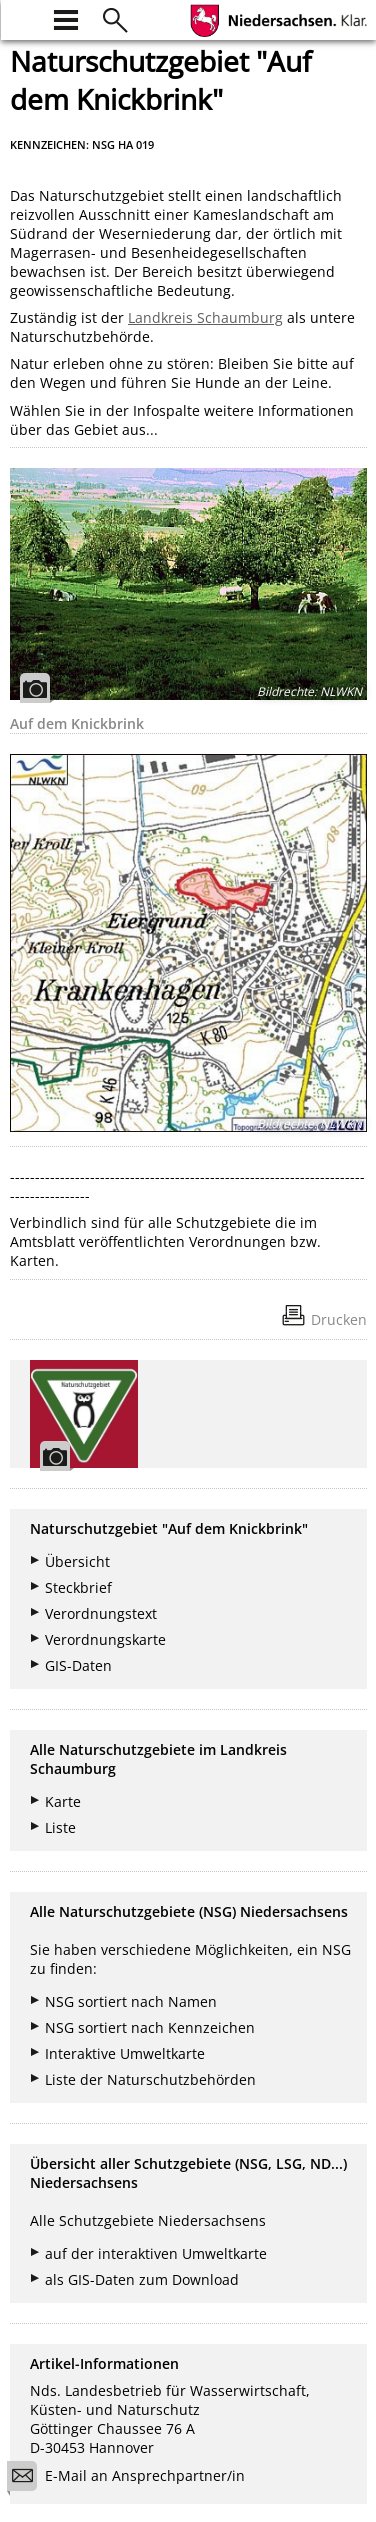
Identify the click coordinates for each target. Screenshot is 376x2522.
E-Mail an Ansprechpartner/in (132, 2478)
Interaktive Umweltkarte (125, 2053)
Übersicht (77, 1561)
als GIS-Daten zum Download (142, 2279)
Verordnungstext (101, 1613)
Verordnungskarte (105, 1639)
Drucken (339, 1319)
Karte (63, 1801)
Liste (60, 1827)
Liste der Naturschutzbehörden (150, 2079)
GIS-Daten (78, 1665)
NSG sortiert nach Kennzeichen (150, 2027)
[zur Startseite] (22, 17)
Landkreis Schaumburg (205, 317)
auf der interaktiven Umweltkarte (156, 2253)
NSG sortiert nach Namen (131, 2001)
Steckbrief (78, 1587)
